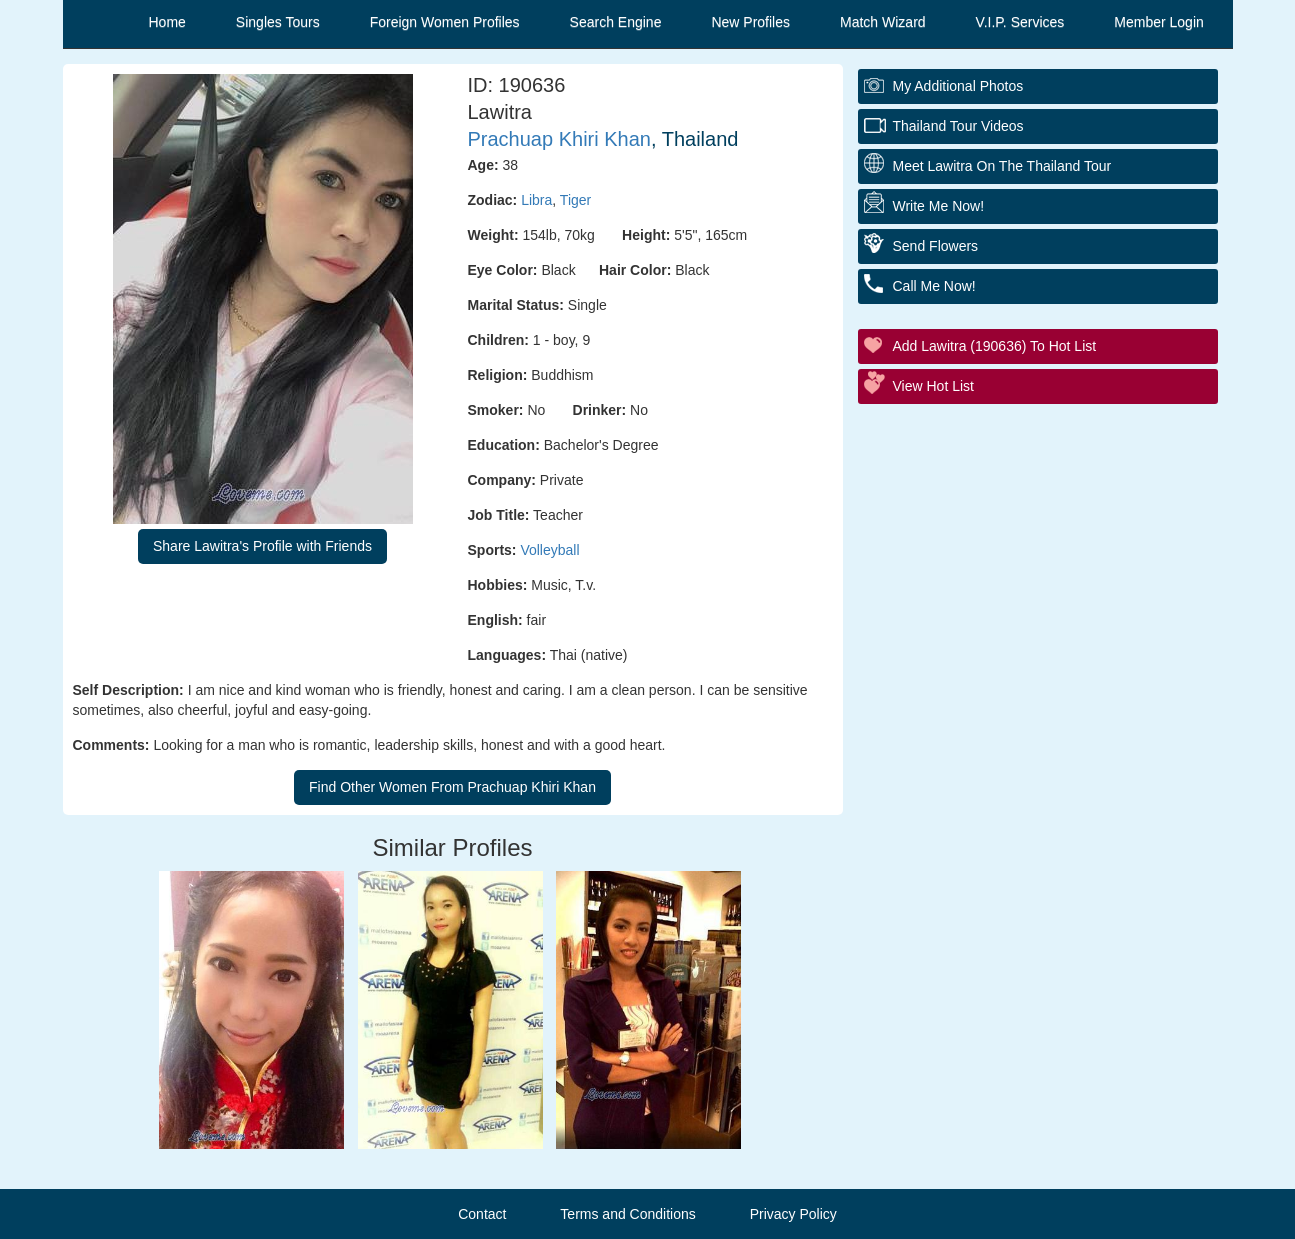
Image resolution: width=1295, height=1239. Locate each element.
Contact (482, 1214)
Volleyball (549, 550)
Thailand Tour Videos (958, 126)
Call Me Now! (934, 286)
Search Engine (616, 22)
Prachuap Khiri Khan (559, 139)
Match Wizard (883, 22)
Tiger (575, 200)
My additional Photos (958, 86)
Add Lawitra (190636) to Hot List (995, 346)
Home (167, 22)
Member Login (1159, 22)
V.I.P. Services (1020, 22)
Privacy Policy (793, 1214)
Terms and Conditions (627, 1214)
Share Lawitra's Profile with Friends (262, 546)
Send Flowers (936, 246)
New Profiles (750, 22)
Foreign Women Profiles (445, 22)
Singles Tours (278, 22)
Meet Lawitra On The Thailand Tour (1002, 166)
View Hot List (933, 386)
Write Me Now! (939, 206)
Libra (536, 200)
